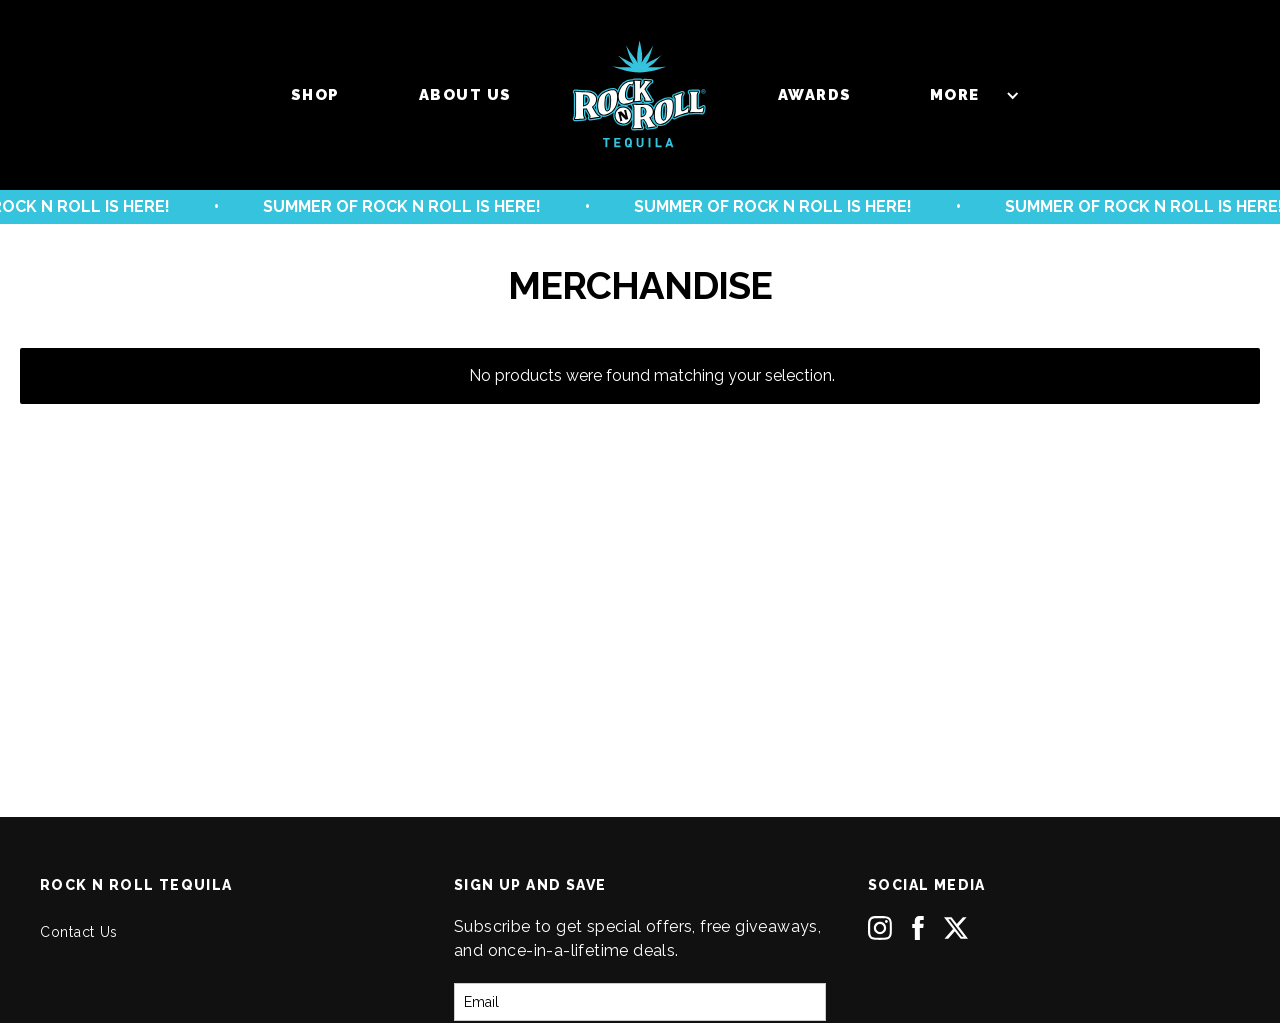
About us (465, 95)
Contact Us (79, 932)
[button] (965, 95)
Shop (315, 95)
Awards (815, 95)
